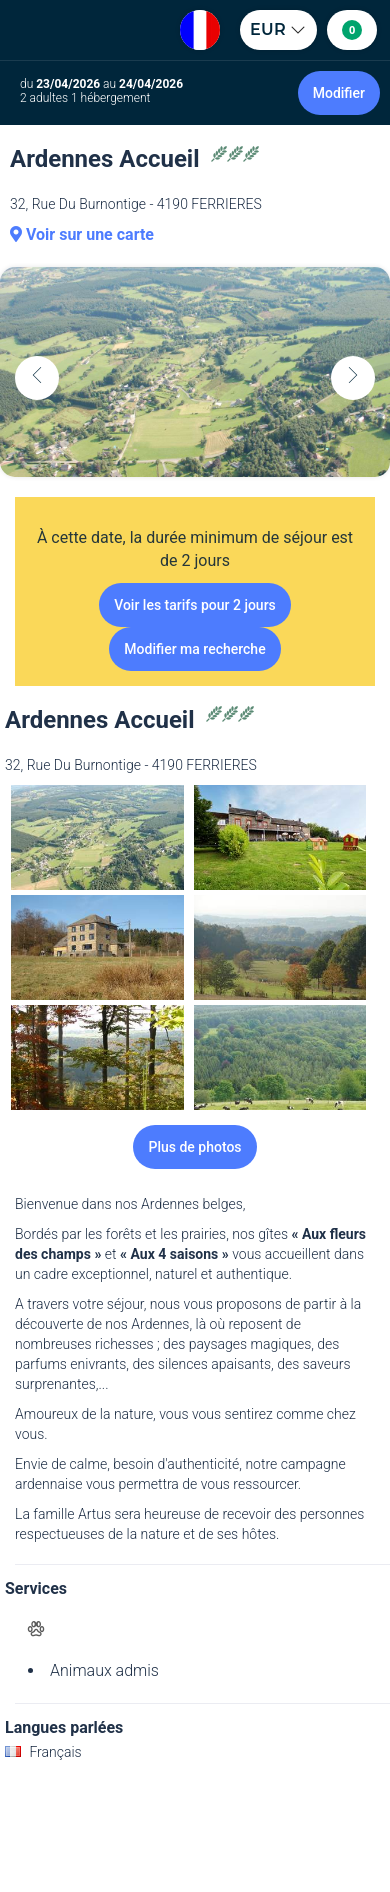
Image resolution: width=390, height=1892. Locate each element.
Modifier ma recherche (194, 649)
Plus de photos (194, 1147)
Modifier (339, 93)
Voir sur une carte (82, 234)
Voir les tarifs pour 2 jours (195, 605)
